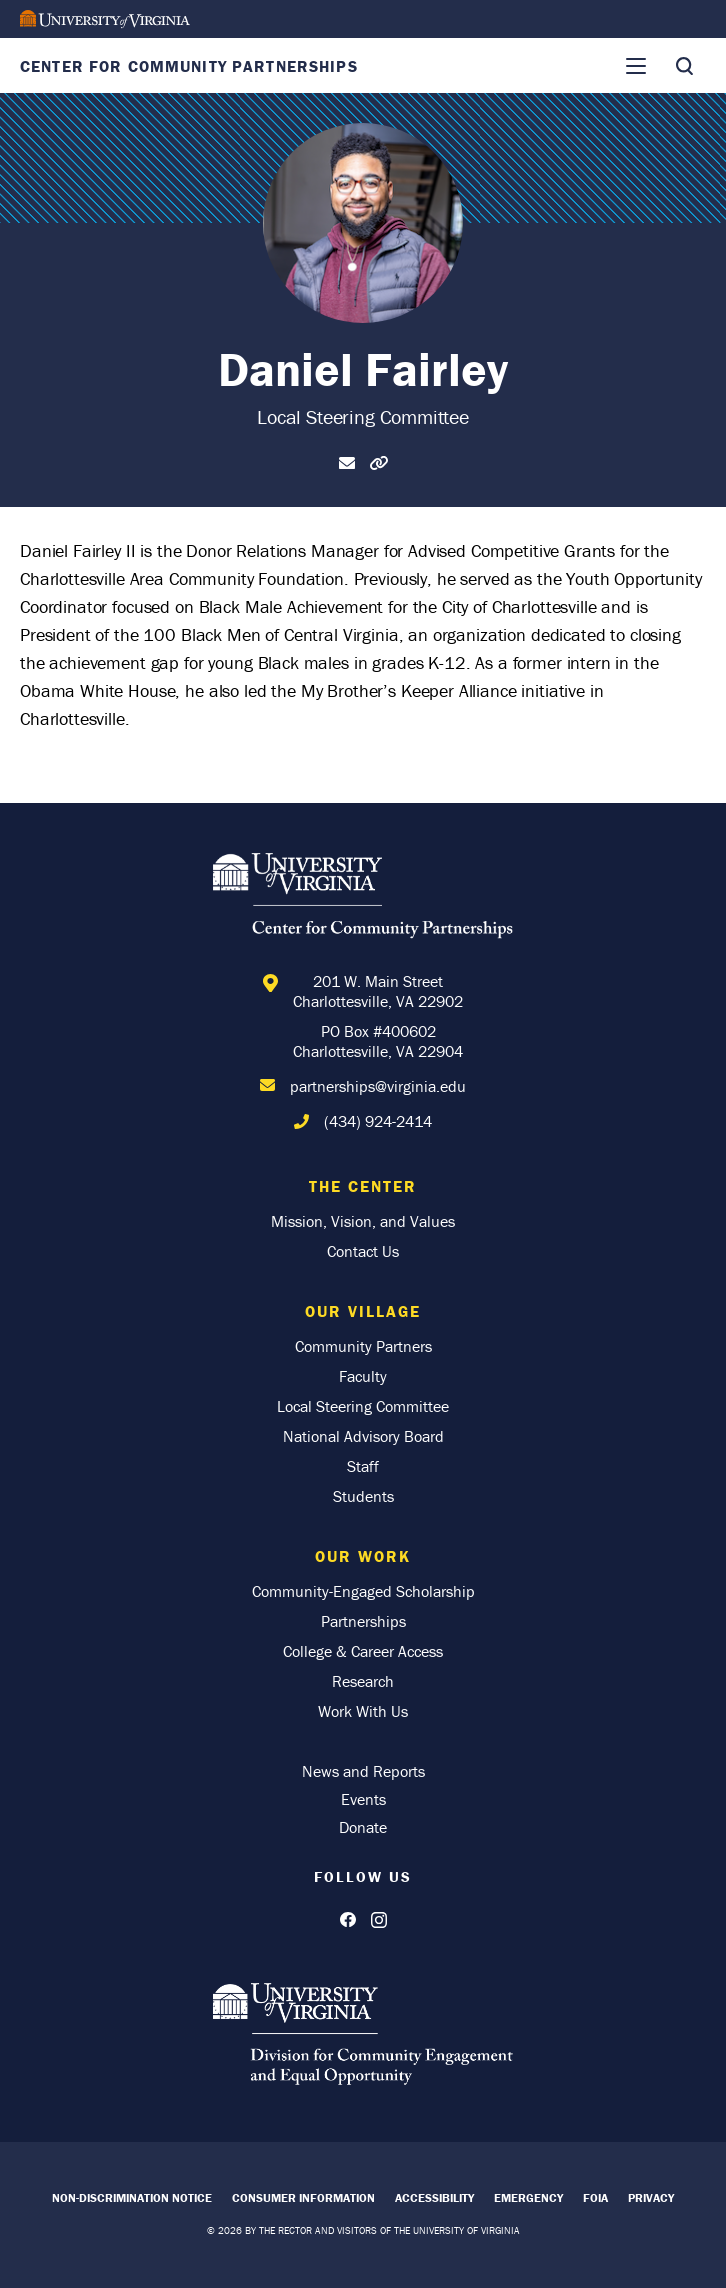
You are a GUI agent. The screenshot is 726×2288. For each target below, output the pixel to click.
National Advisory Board (363, 1436)
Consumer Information (303, 2197)
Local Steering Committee (363, 1406)
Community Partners (363, 1346)
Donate (363, 1827)
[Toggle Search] (684, 66)
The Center (363, 1186)
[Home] (363, 899)
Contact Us (363, 1251)
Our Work (363, 1556)
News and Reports (363, 1771)
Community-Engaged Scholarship (363, 1591)
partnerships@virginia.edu (378, 1086)
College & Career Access (363, 1651)
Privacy (651, 2197)
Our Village (363, 1311)
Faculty (363, 1376)
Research (363, 1681)
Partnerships (363, 1621)
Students (363, 1496)
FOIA (595, 2197)
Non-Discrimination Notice (132, 2197)
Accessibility (434, 2197)
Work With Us (363, 1711)
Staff (363, 1466)
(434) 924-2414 (378, 1121)
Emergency (528, 2197)
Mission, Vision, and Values (363, 1221)
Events (363, 1799)
